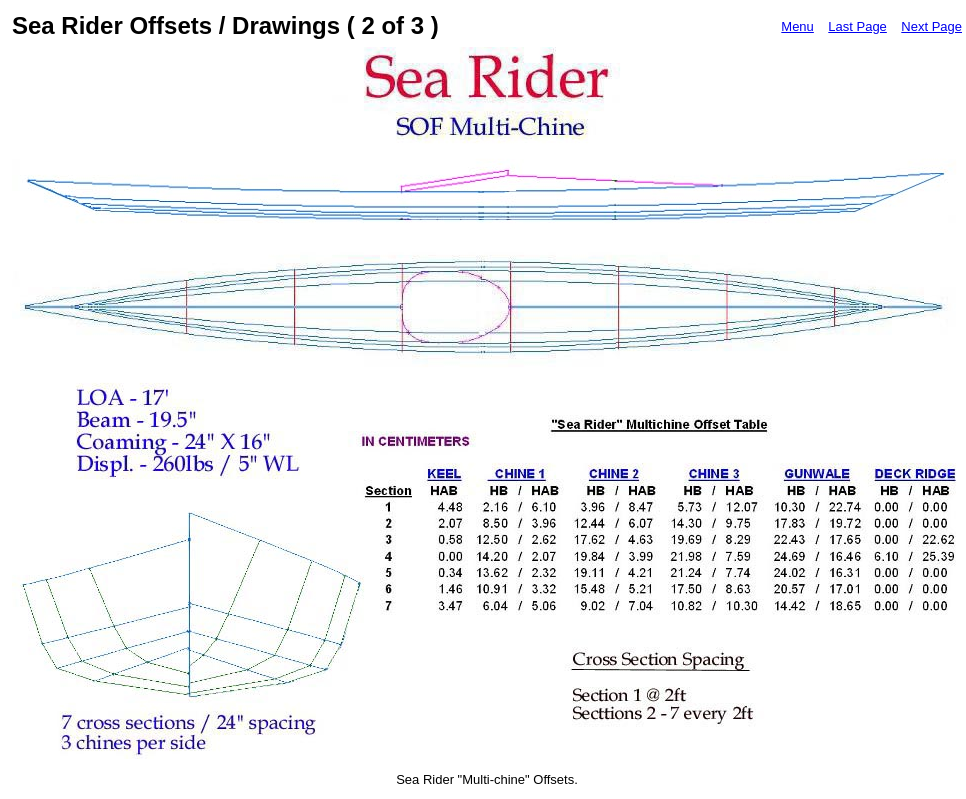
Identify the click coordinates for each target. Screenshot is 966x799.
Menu (797, 26)
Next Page (931, 26)
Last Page (857, 26)
